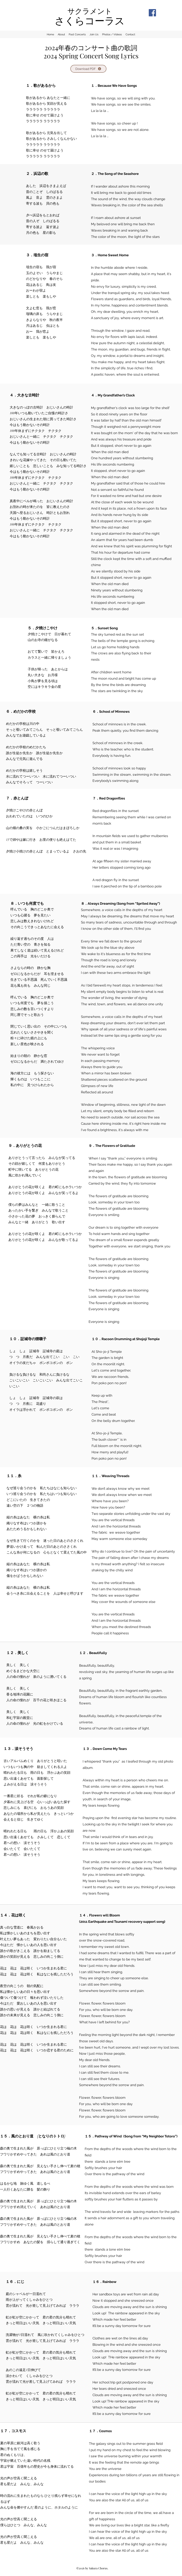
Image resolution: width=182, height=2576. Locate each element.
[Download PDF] (88, 69)
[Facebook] (152, 12)
